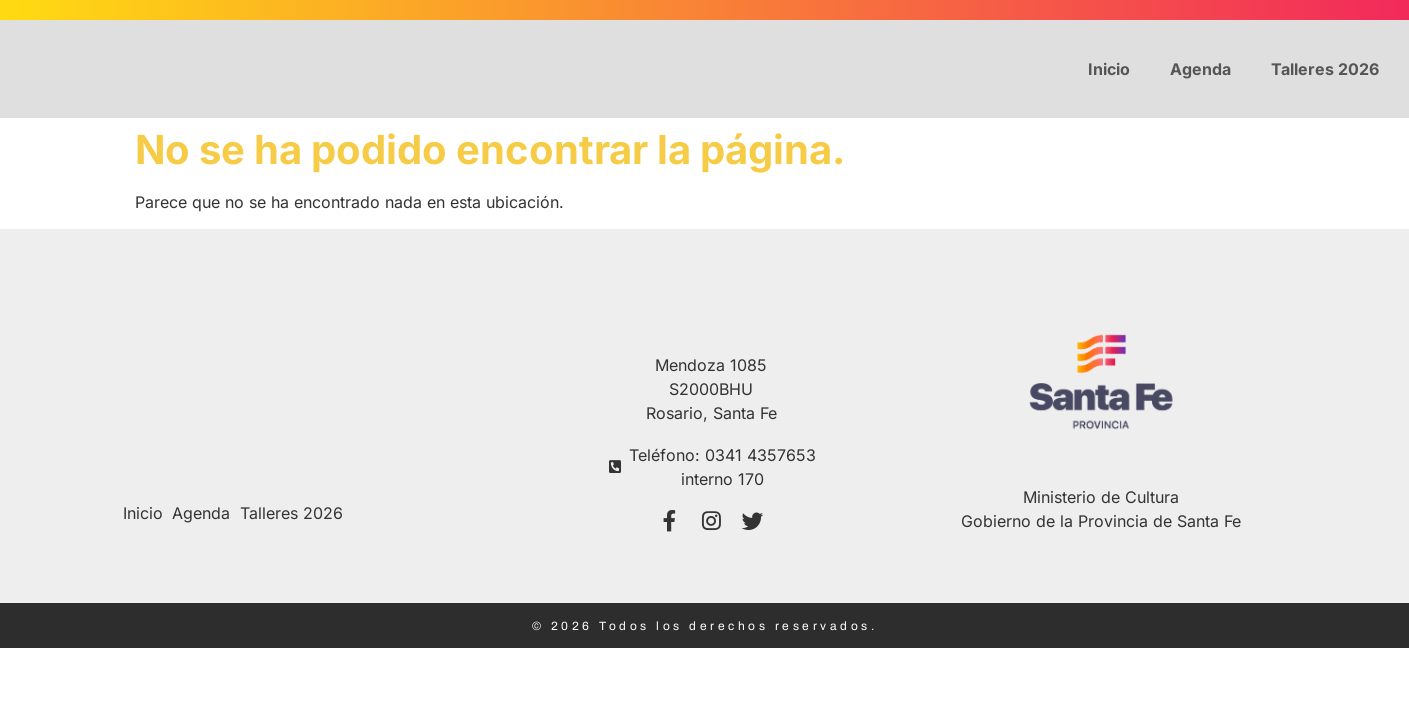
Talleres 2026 (1325, 69)
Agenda (1200, 69)
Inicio (1109, 69)
